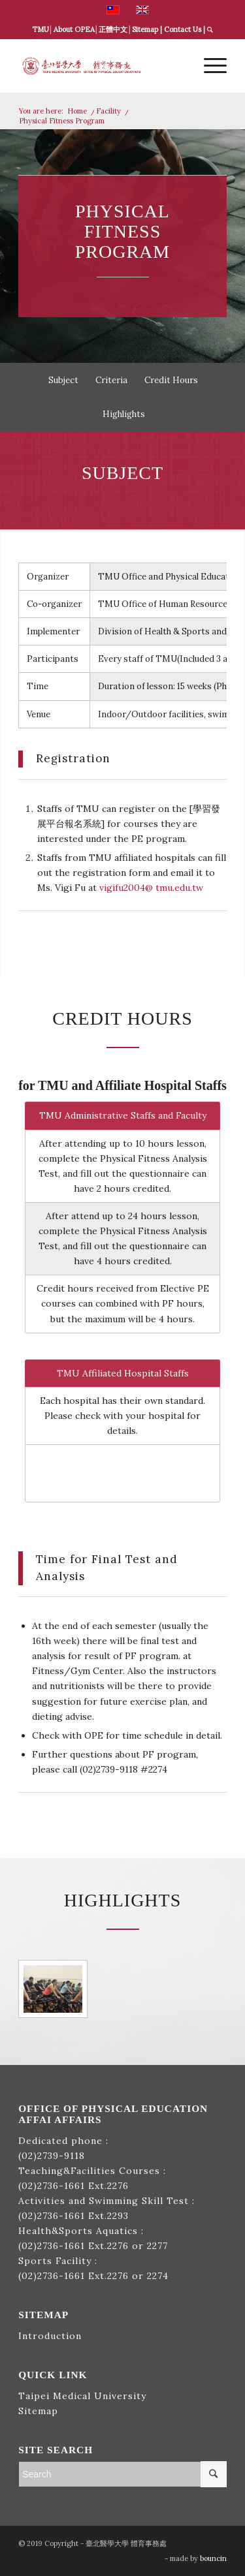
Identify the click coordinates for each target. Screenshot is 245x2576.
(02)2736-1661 (51, 2186)
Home (77, 111)
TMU (40, 29)
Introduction (50, 2336)
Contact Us (182, 29)
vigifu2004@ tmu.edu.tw (151, 887)
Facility (108, 111)
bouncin (213, 2558)
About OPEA (74, 29)
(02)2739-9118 (51, 2156)
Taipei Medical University (82, 2396)
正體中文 (113, 29)
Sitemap (145, 29)
